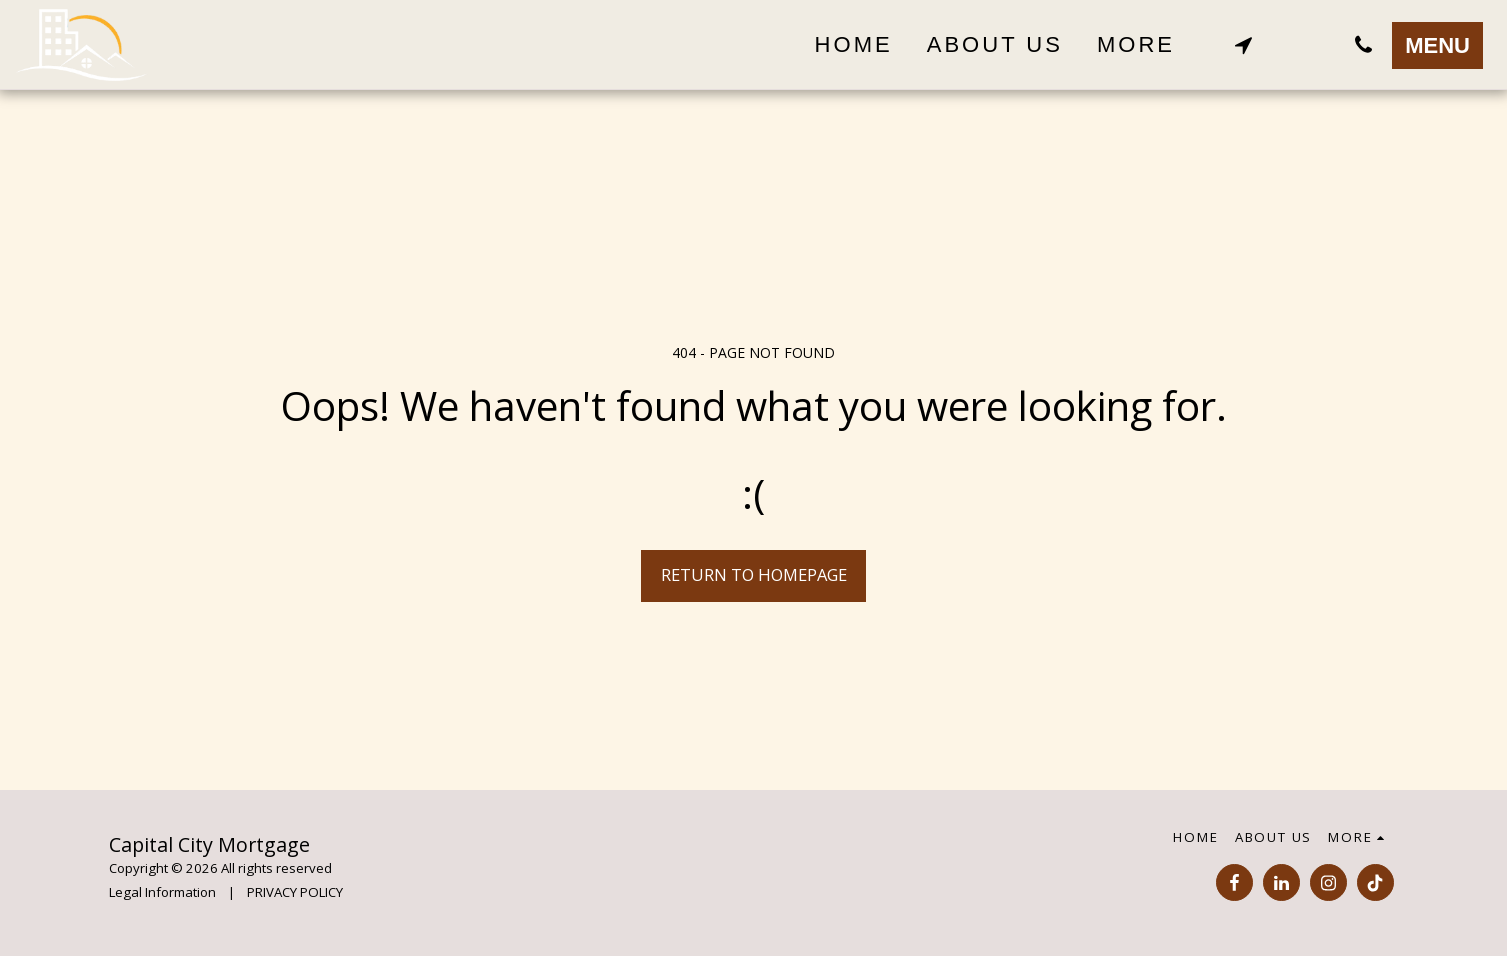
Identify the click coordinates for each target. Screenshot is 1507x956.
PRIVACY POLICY (295, 892)
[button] (1243, 44)
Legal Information (162, 892)
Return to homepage (754, 574)
